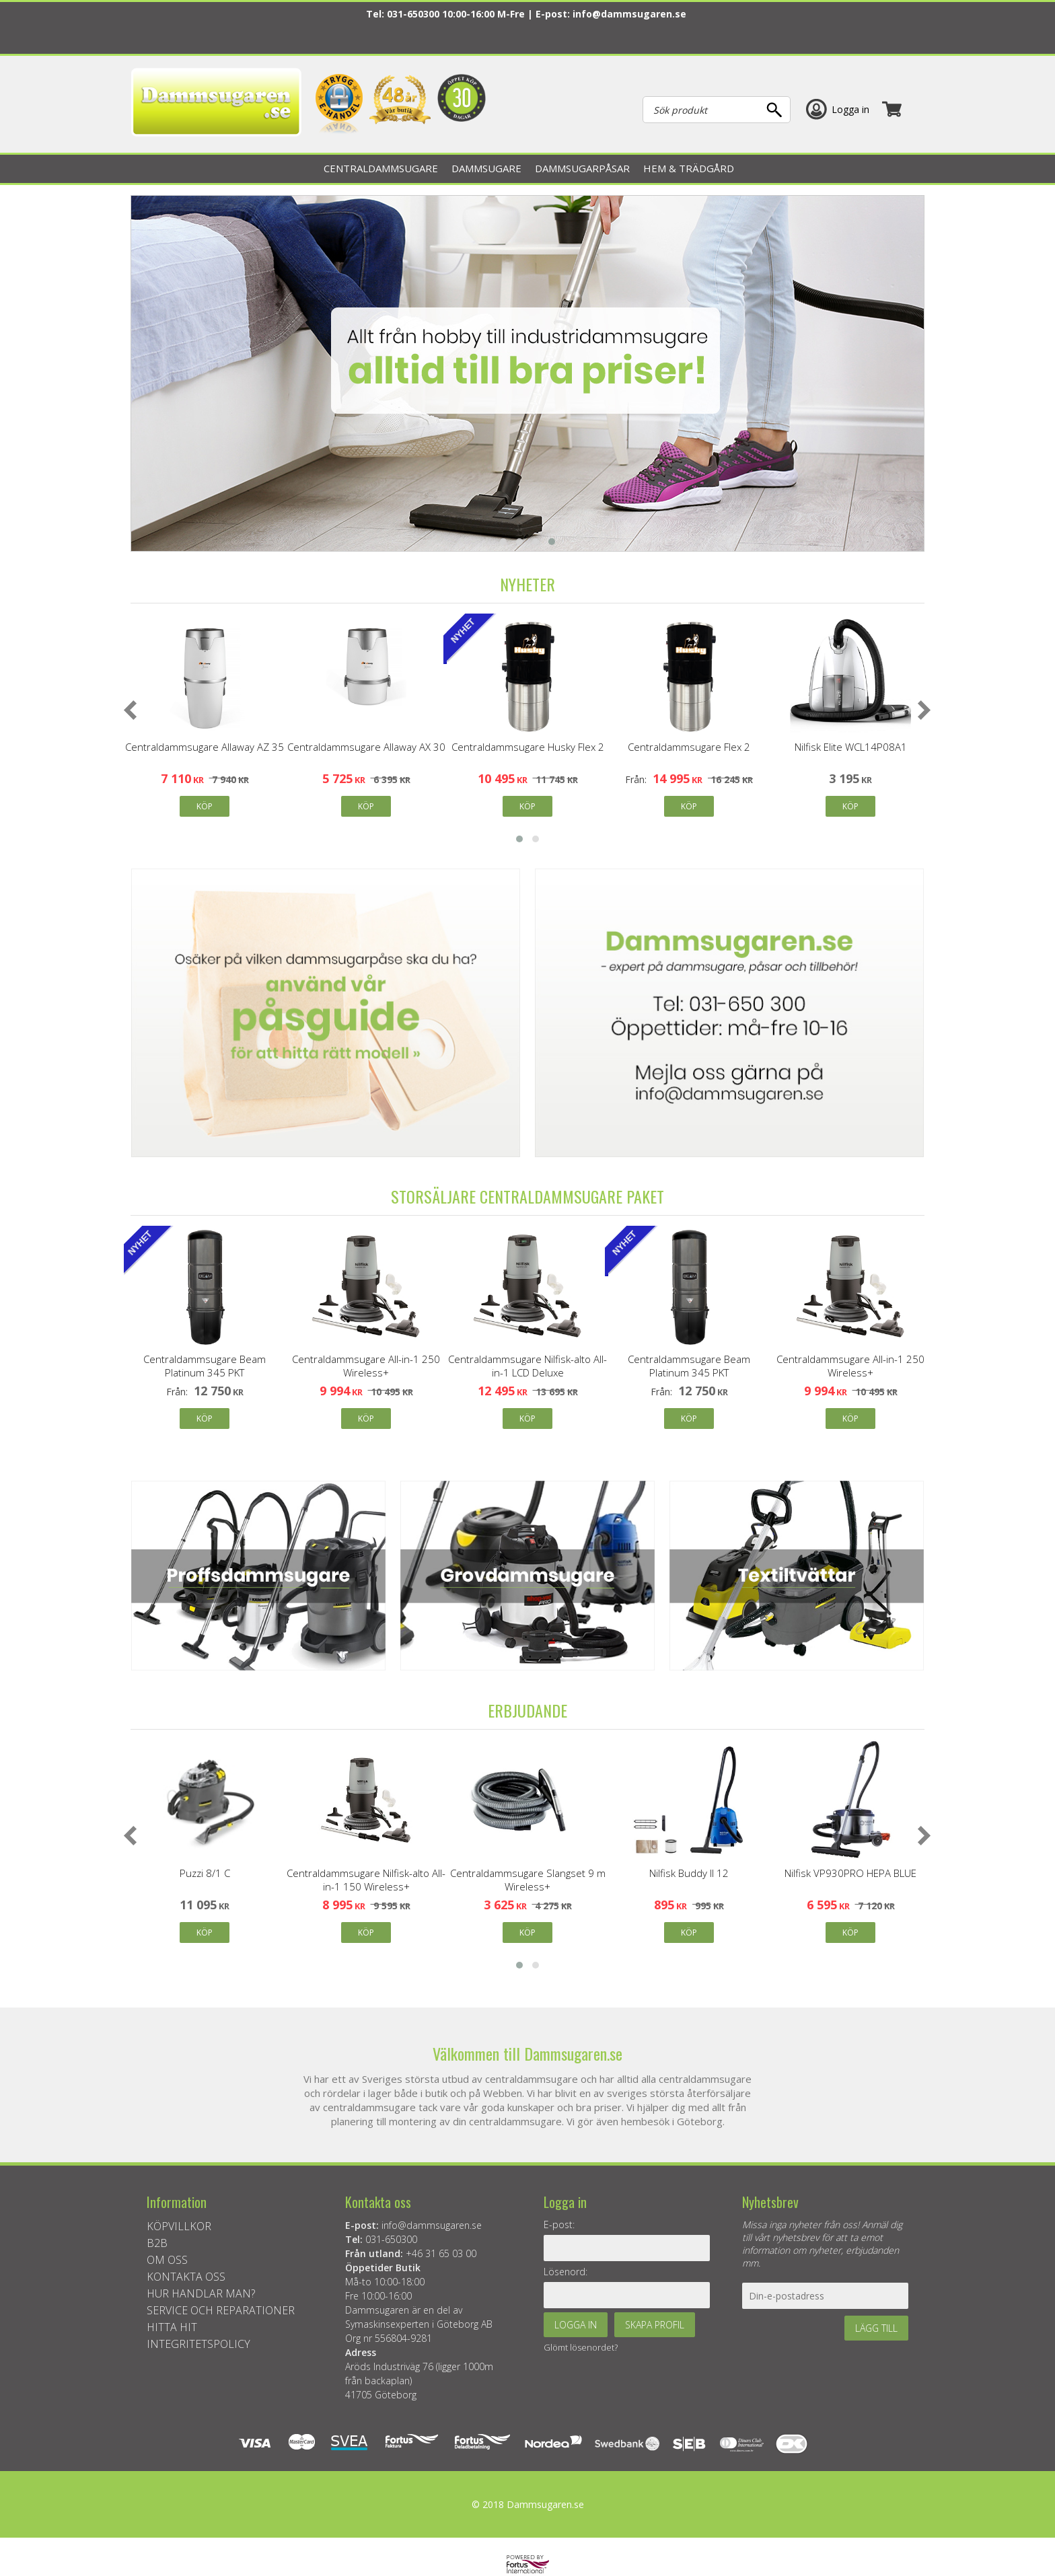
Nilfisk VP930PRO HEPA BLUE (850, 1873)
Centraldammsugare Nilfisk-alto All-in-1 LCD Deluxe (527, 1365)
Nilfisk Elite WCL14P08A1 (851, 746)
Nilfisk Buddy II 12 (689, 1873)
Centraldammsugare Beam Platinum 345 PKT (204, 1365)
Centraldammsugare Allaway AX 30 (366, 746)
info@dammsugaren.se (629, 13)
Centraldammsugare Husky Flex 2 (527, 746)
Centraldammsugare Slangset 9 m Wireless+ (528, 1879)
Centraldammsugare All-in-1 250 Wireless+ (366, 1365)
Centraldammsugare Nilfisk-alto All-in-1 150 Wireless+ (366, 1879)
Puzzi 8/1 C (205, 1873)
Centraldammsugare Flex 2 (689, 746)
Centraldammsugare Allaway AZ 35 (204, 746)
